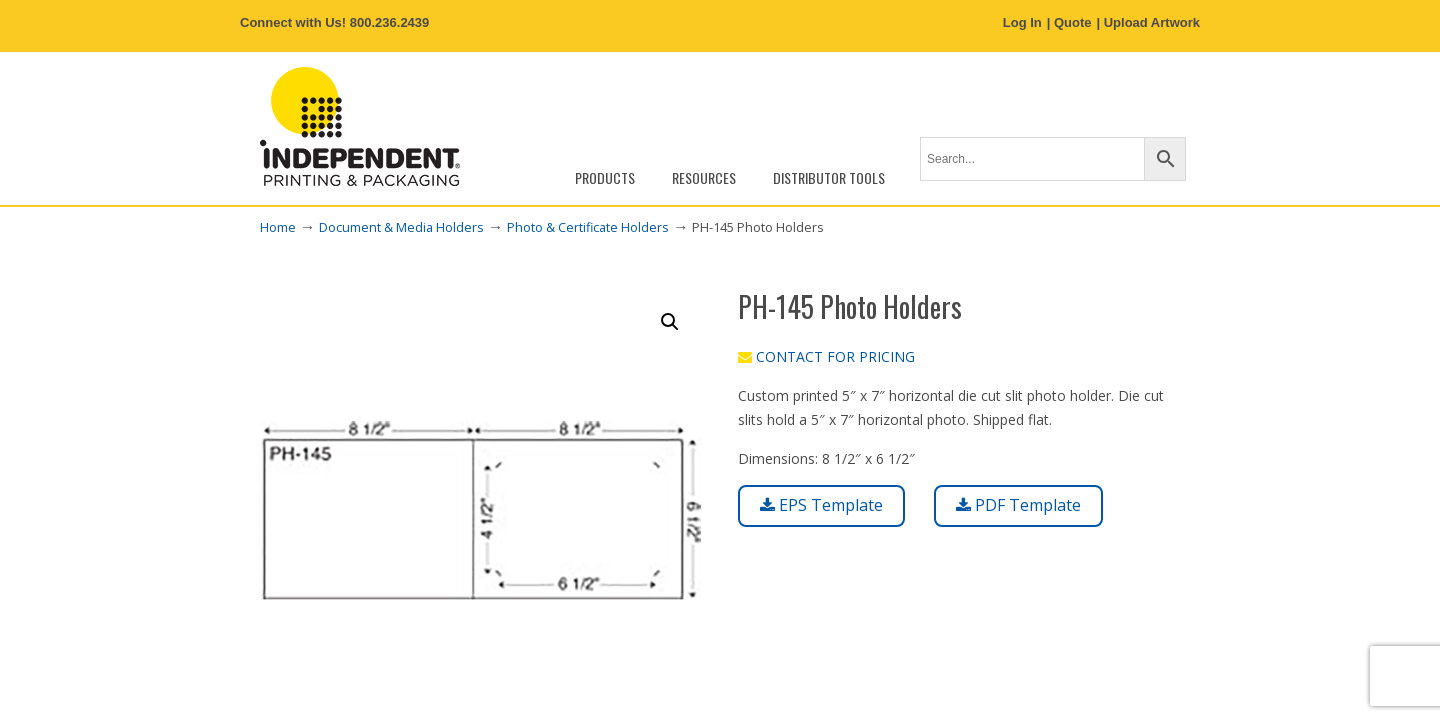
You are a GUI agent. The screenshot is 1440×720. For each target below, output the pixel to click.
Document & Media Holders (401, 227)
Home (278, 227)
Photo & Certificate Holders (588, 227)
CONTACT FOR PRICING (826, 356)
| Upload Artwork (1148, 22)
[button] (670, 322)
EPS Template (821, 505)
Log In (1022, 22)
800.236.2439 (390, 22)
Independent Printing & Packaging (360, 126)
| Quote (1069, 22)
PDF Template (1018, 505)
